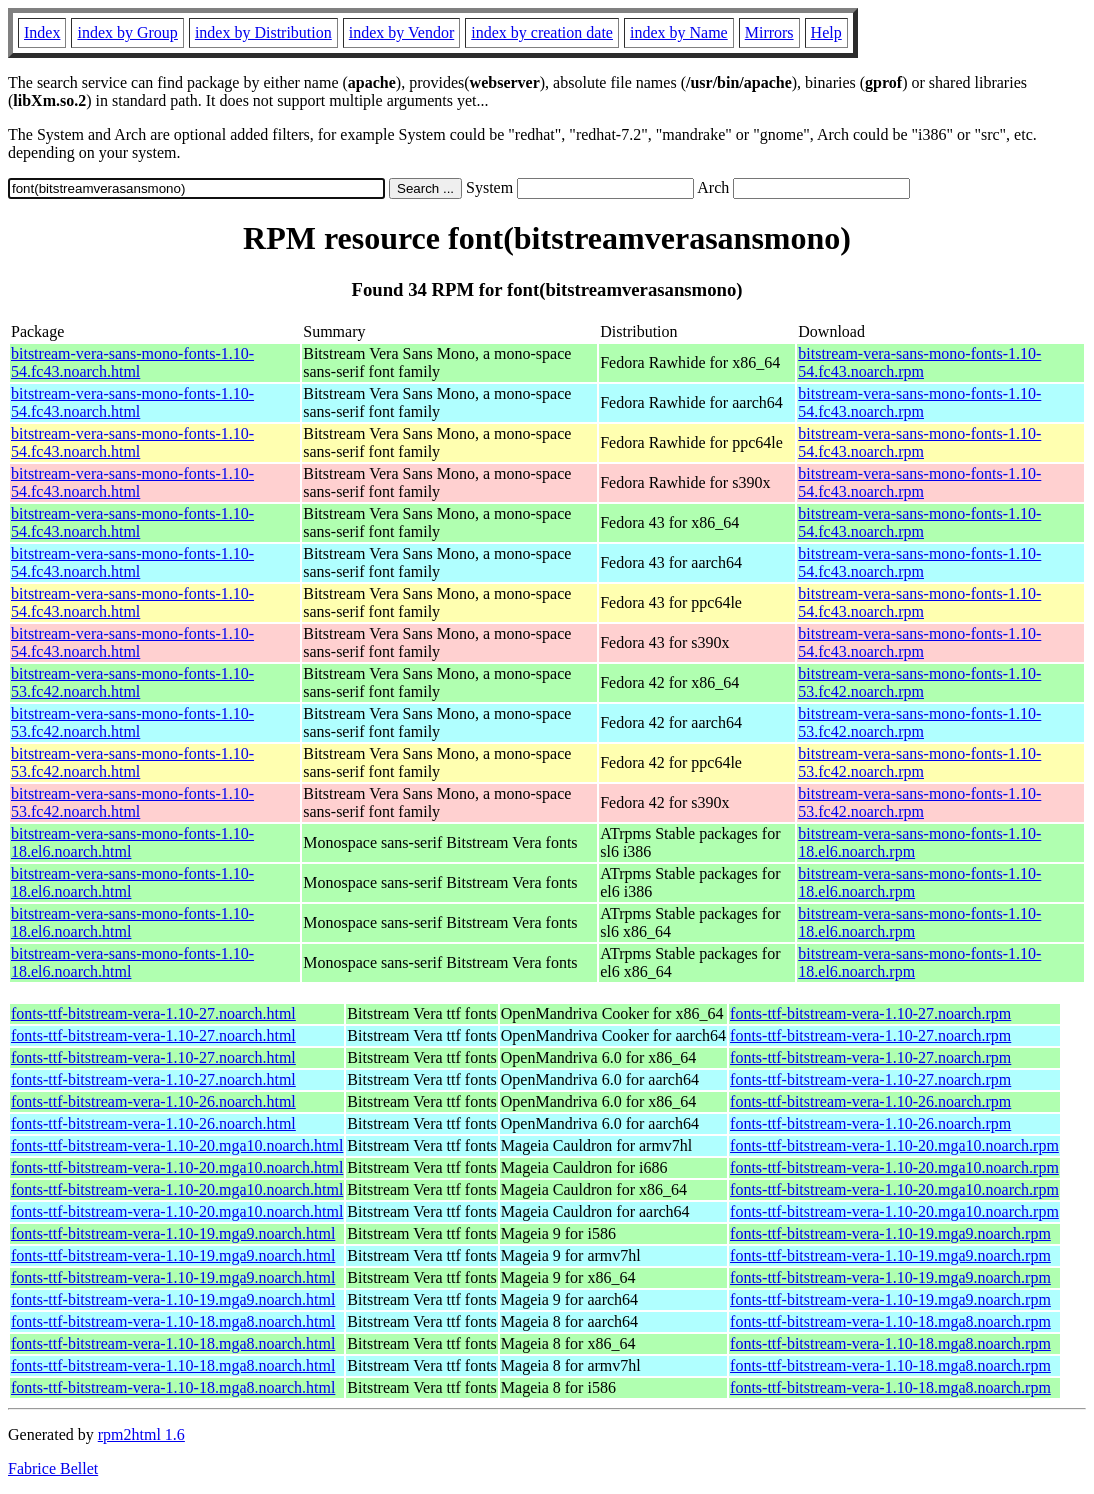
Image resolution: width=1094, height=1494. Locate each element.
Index (42, 32)
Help (826, 32)
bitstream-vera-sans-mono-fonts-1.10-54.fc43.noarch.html (132, 362)
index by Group (127, 32)
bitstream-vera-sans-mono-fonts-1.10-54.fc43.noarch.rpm (919, 362)
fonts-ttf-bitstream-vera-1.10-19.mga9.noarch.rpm (890, 1233)
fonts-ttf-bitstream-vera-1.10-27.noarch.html (153, 1013)
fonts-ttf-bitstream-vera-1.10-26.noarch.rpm (870, 1101)
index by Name (679, 32)
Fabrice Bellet (53, 1468)
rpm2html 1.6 (141, 1434)
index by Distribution (263, 32)
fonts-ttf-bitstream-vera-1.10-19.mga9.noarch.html (173, 1233)
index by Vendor (401, 32)
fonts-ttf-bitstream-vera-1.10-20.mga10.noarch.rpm (894, 1145)
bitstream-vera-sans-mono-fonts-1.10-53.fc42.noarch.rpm (919, 682)
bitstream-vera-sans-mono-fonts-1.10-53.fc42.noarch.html (132, 682)
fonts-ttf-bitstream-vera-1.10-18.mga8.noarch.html (173, 1321)
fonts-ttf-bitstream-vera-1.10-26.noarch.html (153, 1101)
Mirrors (769, 32)
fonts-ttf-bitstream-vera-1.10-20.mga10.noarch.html (177, 1145)
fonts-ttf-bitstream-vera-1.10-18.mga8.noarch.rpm (890, 1321)
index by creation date (542, 32)
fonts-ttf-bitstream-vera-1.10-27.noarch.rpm (870, 1013)
